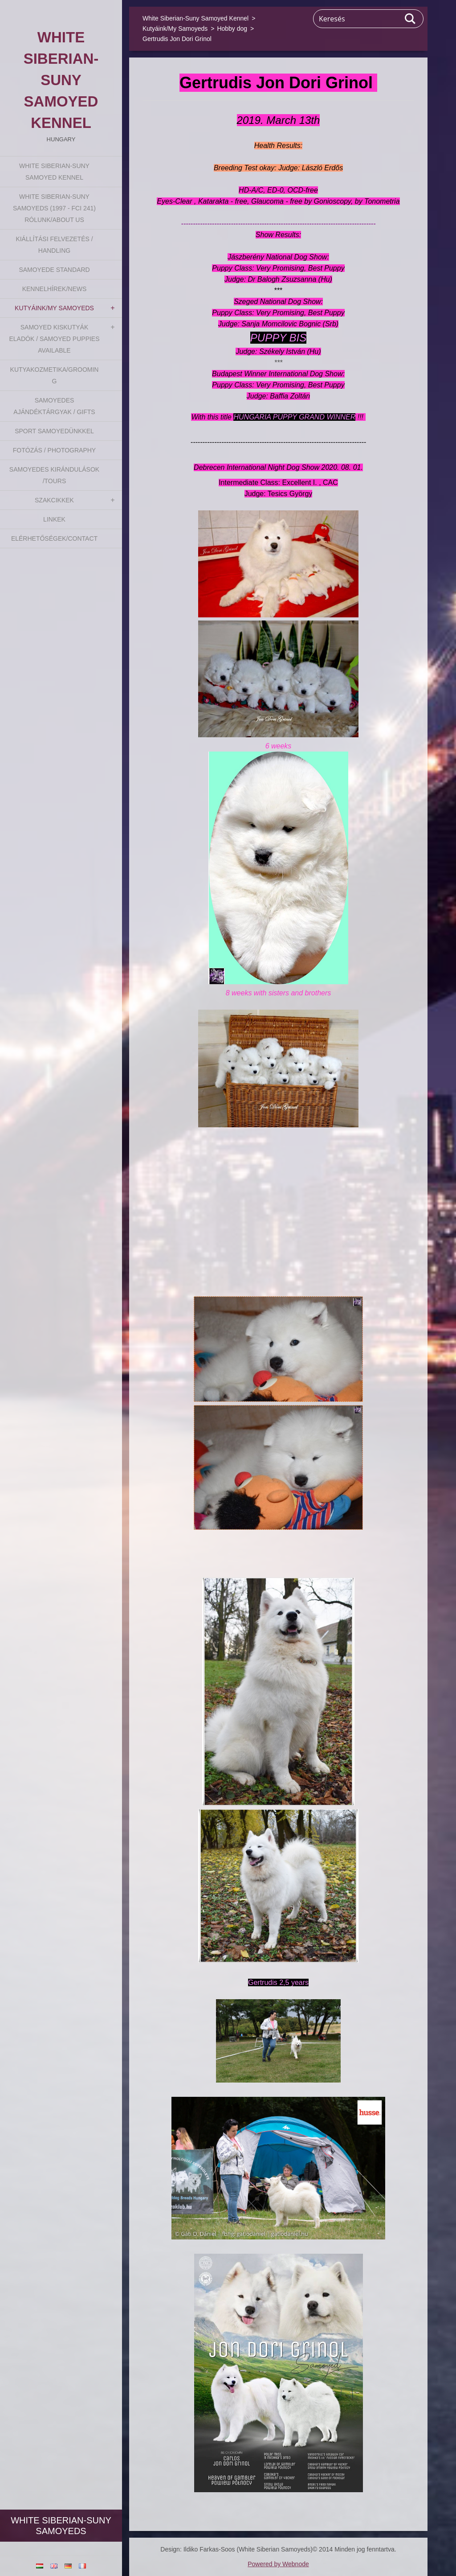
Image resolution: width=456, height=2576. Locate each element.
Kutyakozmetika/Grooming (54, 375)
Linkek (54, 519)
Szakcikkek (54, 500)
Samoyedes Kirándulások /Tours (54, 475)
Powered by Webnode (278, 2564)
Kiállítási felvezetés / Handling (54, 244)
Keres (410, 18)
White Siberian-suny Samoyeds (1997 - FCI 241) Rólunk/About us (54, 208)
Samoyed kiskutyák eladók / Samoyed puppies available (54, 339)
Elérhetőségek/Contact (54, 538)
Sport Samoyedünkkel (54, 431)
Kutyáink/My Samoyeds (54, 308)
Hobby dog (232, 28)
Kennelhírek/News (54, 288)
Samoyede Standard (54, 269)
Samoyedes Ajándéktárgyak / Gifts (54, 406)
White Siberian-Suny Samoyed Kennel (54, 171)
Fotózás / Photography (54, 450)
